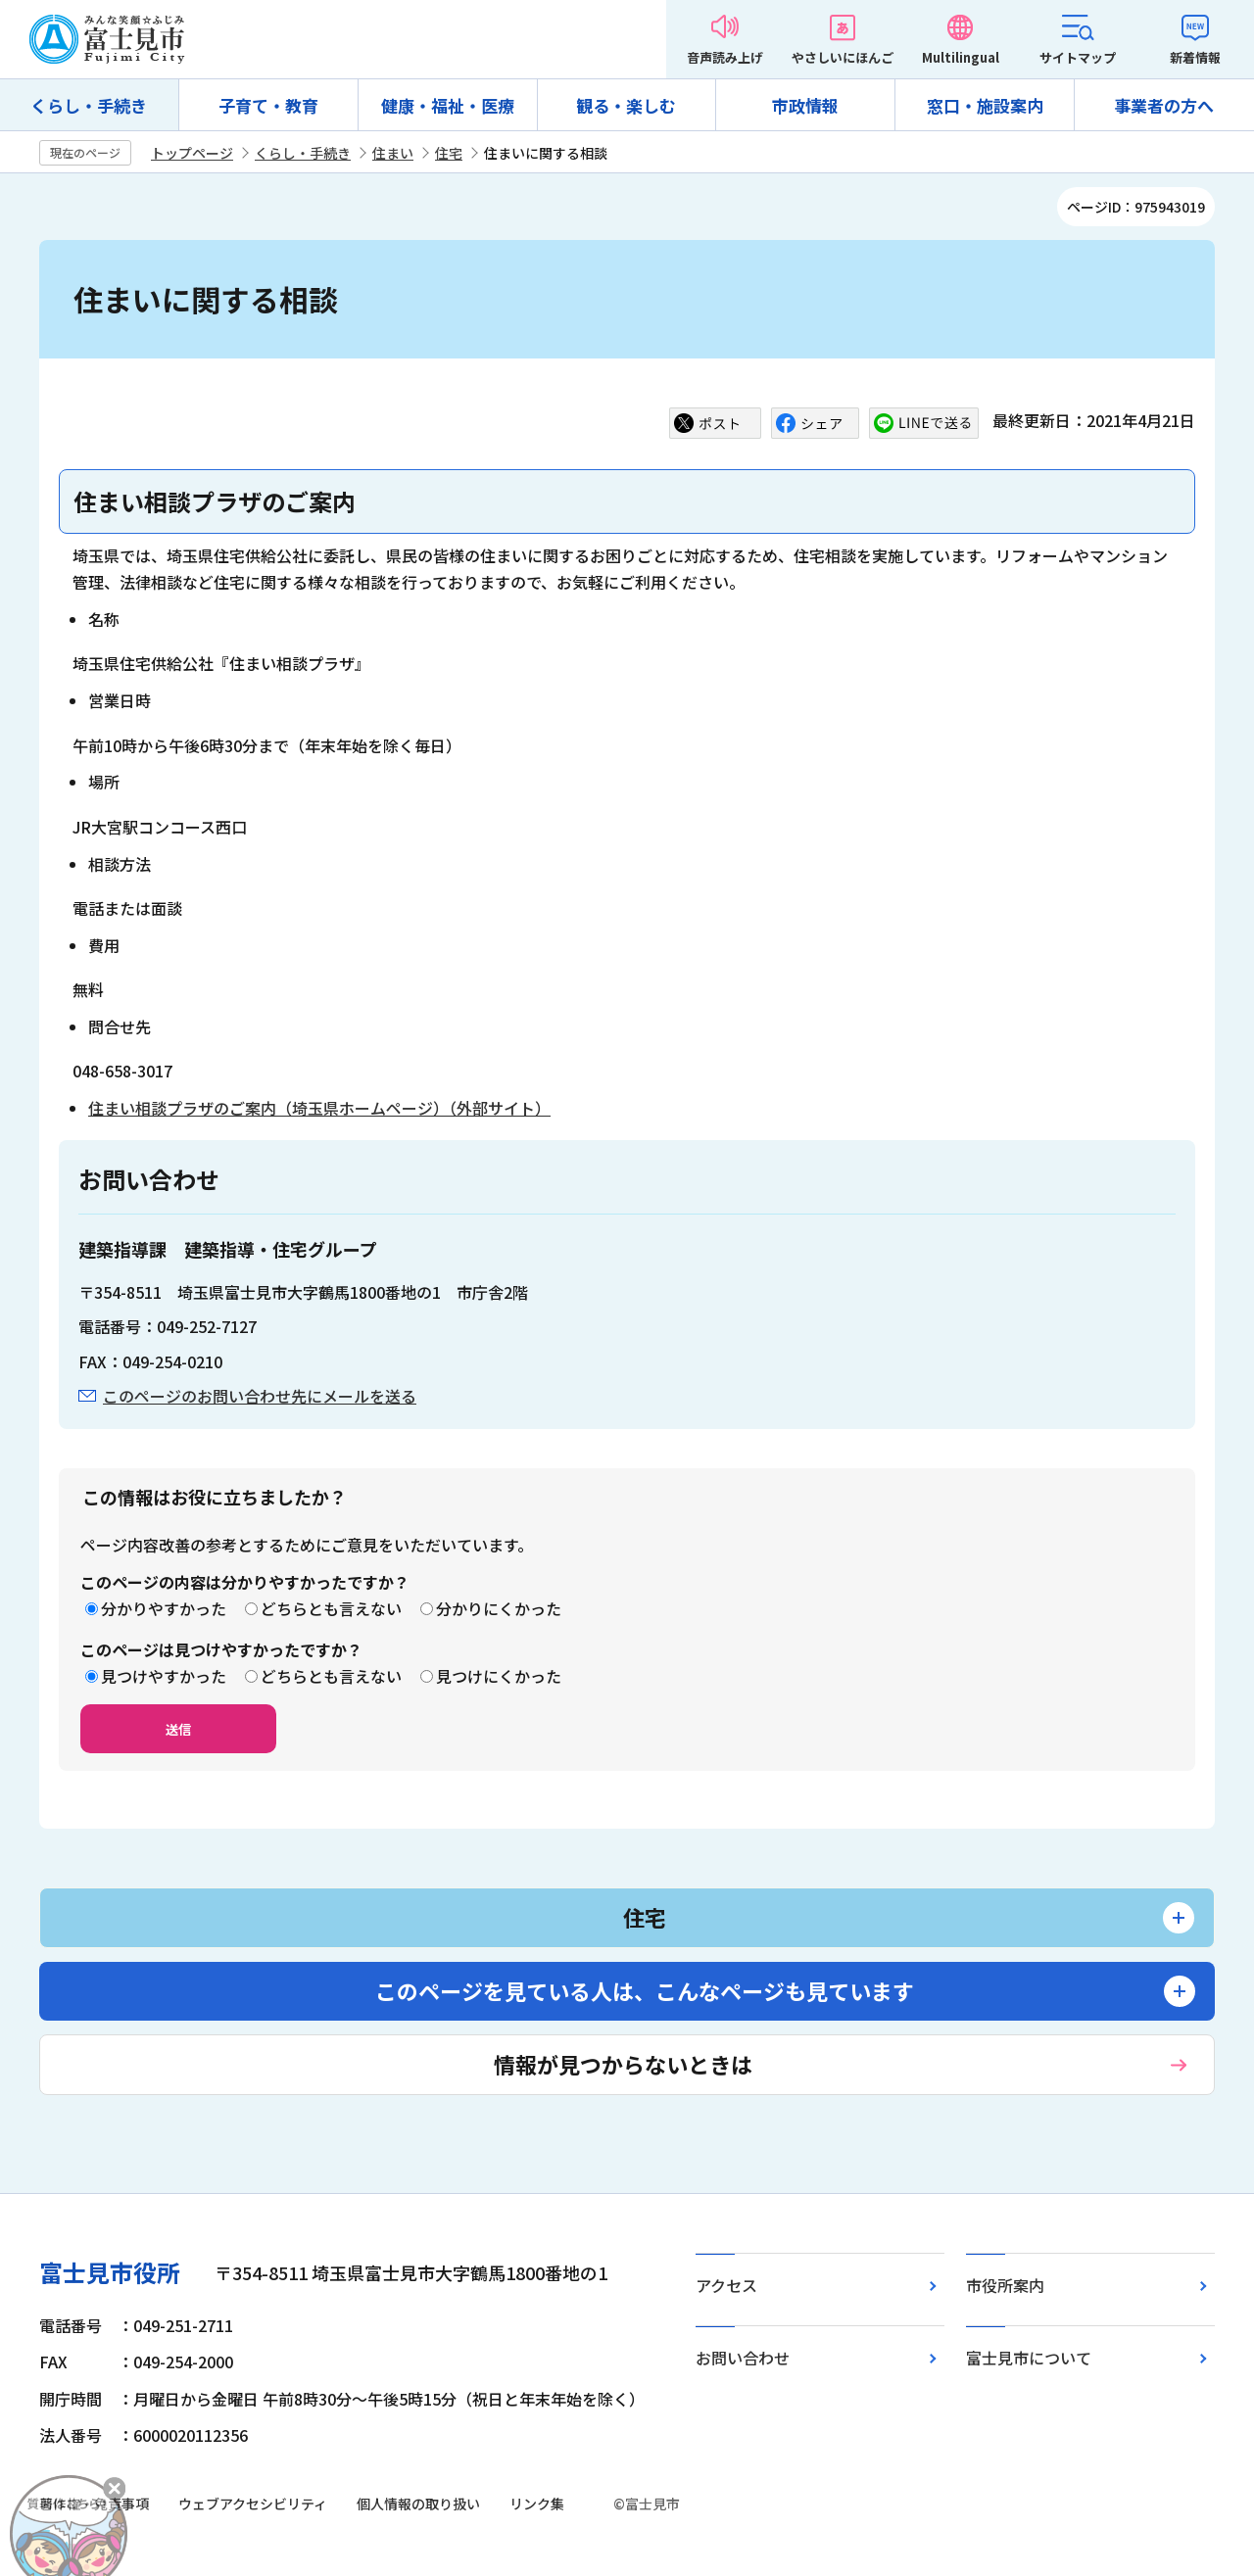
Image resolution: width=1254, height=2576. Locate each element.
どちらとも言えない (331, 1608)
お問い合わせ (743, 2357)
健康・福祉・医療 (447, 105)
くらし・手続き (88, 105)
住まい (392, 153)
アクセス (726, 2285)
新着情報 (1195, 57)
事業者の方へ (1164, 105)
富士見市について (1028, 2357)
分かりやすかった (163, 1608)
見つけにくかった (498, 1676)
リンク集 (536, 2503)
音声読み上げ (725, 57)
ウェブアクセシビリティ (252, 2503)
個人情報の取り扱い (418, 2503)
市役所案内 (1005, 2285)
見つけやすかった (163, 1676)
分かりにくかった (498, 1608)
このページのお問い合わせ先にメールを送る (259, 1395)
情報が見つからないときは (623, 2063)
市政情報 (805, 105)
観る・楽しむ (626, 105)
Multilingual (960, 57)
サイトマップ (1077, 57)
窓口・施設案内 (985, 105)
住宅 (448, 153)
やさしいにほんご (842, 57)
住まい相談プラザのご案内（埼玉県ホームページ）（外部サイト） (319, 1108)
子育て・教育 (268, 105)
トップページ (192, 153)
